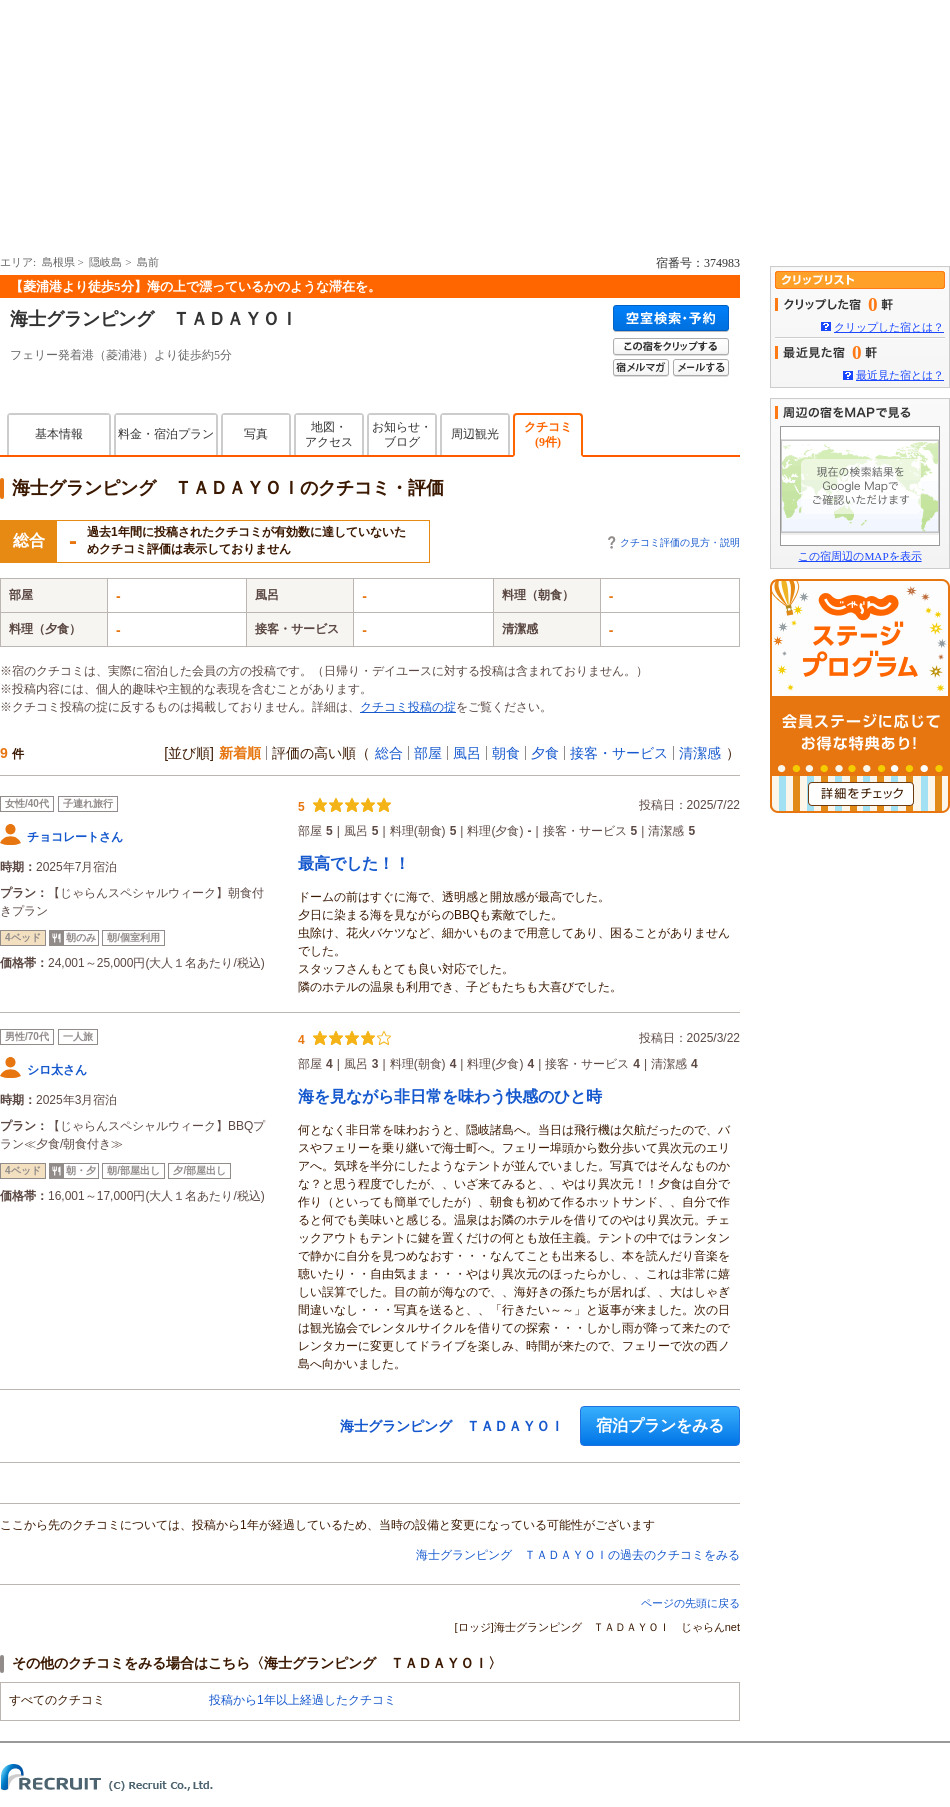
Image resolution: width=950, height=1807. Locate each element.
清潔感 (700, 753)
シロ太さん (57, 1070)
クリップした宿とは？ (889, 327)
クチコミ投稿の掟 (408, 707)
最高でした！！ (354, 863)
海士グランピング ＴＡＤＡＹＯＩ (154, 319)
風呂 (467, 753)
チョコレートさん (75, 837)
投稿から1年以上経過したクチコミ (302, 1700)
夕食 (545, 753)
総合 (389, 753)
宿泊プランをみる (660, 1425)
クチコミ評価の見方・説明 (680, 542)
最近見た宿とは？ (900, 375)
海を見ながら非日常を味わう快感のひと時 (450, 1096)
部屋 (428, 753)
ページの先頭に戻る (690, 1603)
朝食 (506, 753)
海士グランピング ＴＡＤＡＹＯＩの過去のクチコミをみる (578, 1555)
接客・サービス (619, 753)
